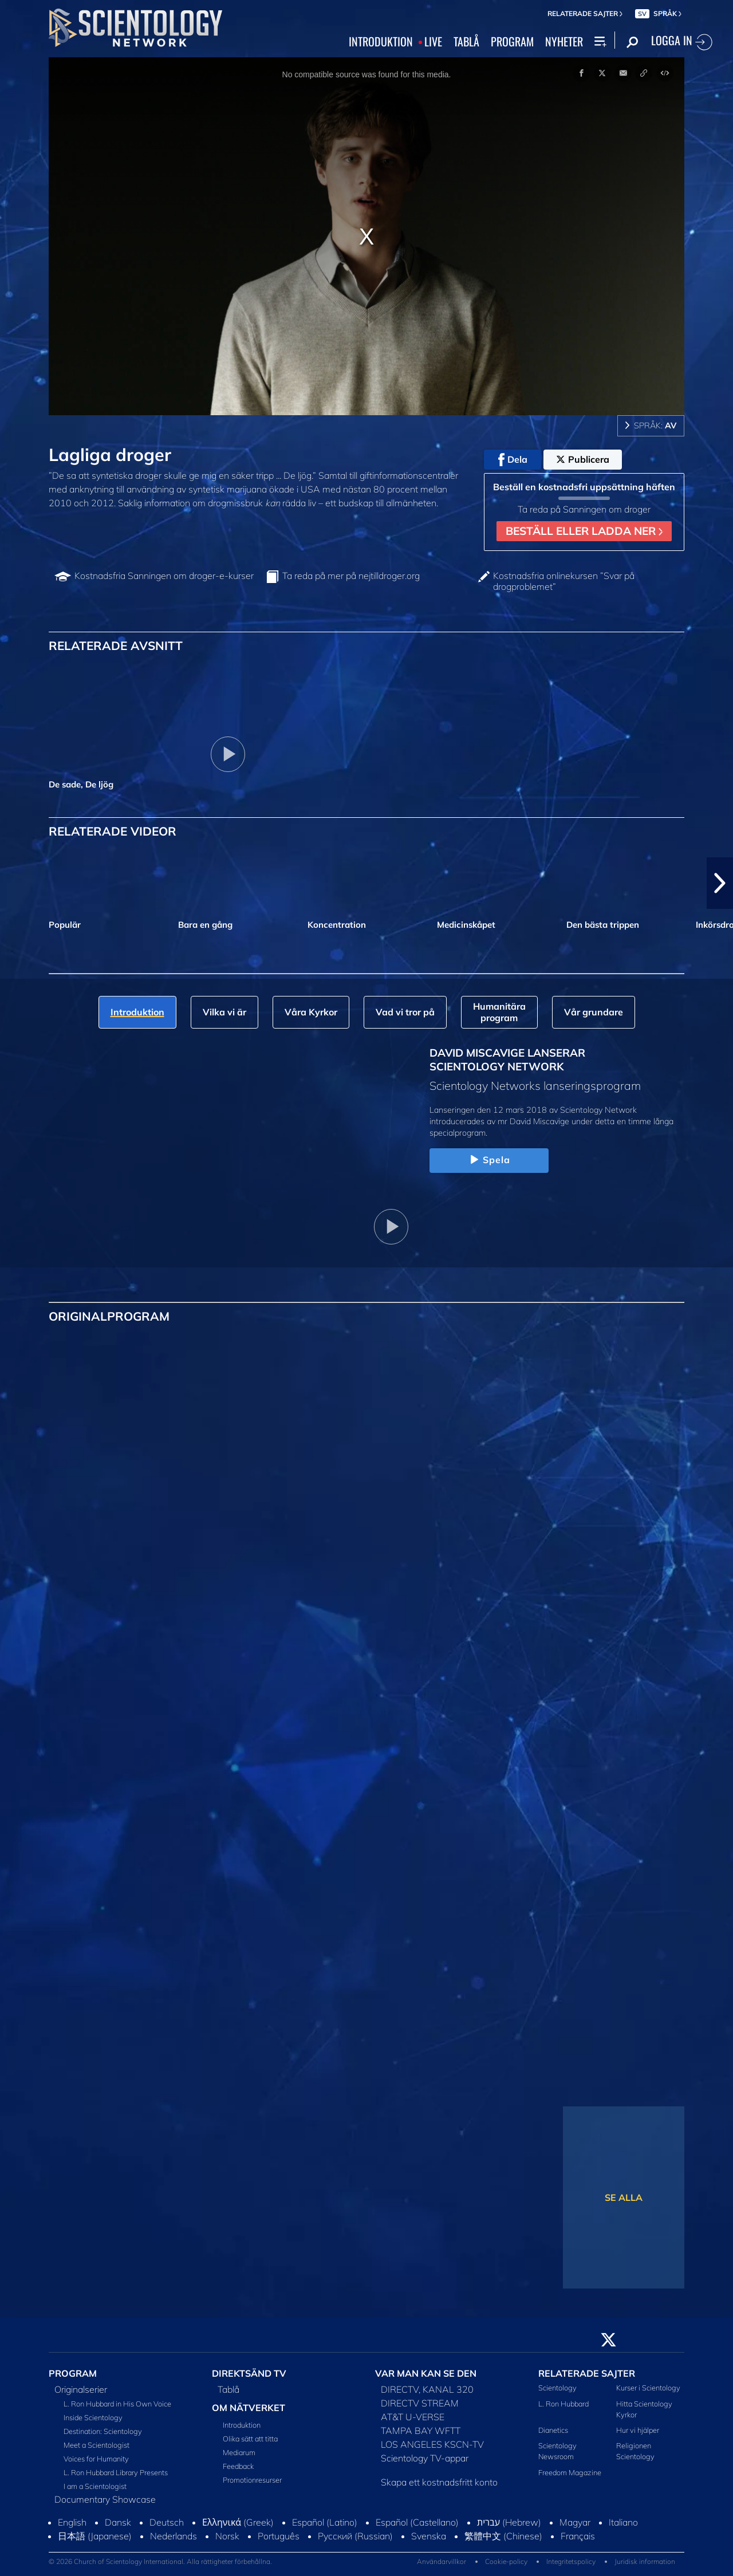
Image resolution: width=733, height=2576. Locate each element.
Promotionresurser (252, 2479)
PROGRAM (512, 42)
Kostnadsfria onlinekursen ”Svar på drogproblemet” (564, 581)
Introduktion (242, 2424)
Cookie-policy (506, 2561)
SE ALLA (624, 2197)
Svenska (428, 2536)
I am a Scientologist (95, 2486)
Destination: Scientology (103, 2431)
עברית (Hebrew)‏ (509, 2522)
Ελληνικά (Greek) (238, 2522)
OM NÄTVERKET (248, 2407)
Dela (512, 460)
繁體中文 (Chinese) (503, 2536)
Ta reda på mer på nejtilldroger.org (351, 575)
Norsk (227, 2536)
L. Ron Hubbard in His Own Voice (117, 2403)
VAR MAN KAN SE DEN (425, 2373)
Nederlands (173, 2536)
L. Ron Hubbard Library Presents (116, 2472)
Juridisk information (644, 2561)
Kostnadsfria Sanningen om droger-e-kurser (164, 575)
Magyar (574, 2522)
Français (578, 2536)
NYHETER (564, 42)
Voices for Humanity (96, 2458)
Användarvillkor (441, 2561)
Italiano (623, 2522)
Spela (489, 1160)
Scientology (557, 2387)
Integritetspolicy (571, 2561)
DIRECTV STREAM (420, 2403)
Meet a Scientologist (96, 2444)
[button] (720, 883)
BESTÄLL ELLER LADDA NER (584, 531)
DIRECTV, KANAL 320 (427, 2389)
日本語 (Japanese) (95, 2536)
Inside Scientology (93, 2417)
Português (278, 2536)
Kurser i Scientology (648, 2387)
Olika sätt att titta (250, 2438)
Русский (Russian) (355, 2536)
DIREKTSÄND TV (249, 2373)
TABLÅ (466, 42)
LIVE (433, 42)
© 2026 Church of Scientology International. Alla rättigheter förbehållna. (160, 2561)
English (72, 2522)
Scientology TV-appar (424, 2458)
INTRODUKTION (381, 42)
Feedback (238, 2466)
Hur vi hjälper (637, 2430)
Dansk (118, 2522)
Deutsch (166, 2522)
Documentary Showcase (105, 2499)
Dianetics (553, 2430)
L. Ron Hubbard (563, 2403)
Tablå (228, 2389)
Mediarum (239, 2452)
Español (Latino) (324, 2522)
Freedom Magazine (569, 2472)
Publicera (582, 459)
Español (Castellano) (417, 2522)
